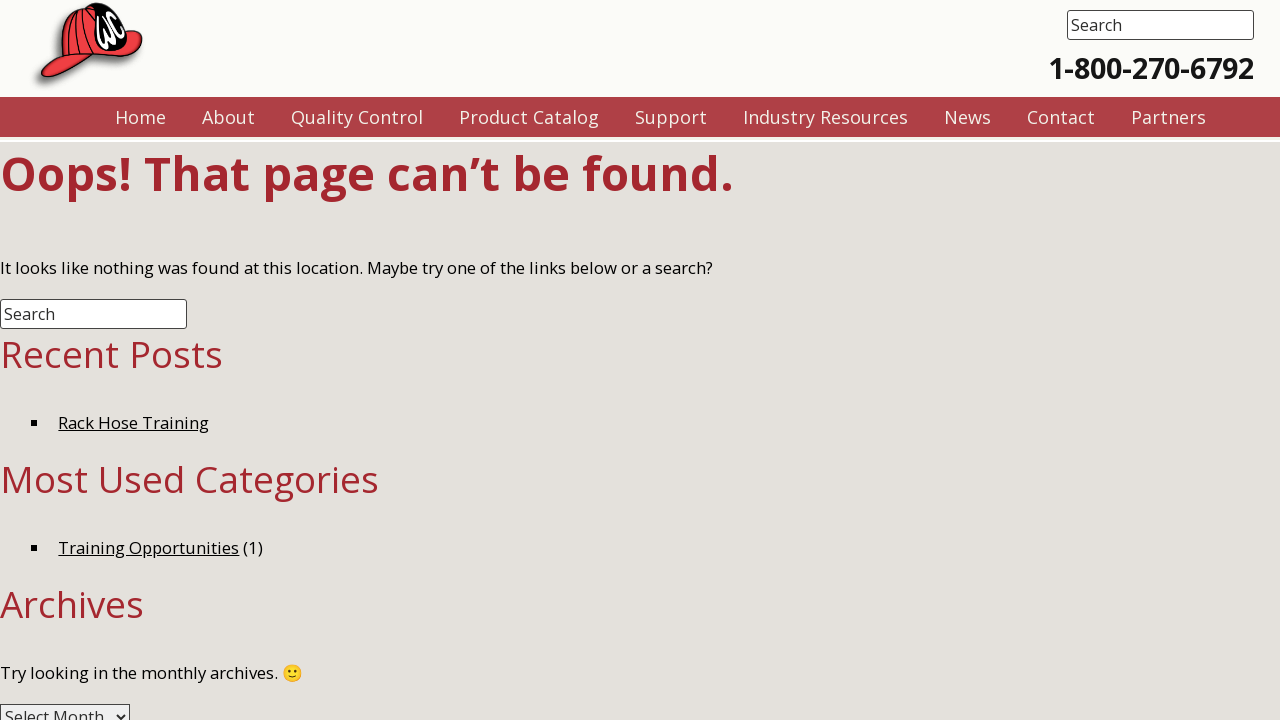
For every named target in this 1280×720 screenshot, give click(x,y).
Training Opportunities (148, 547)
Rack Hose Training (133, 422)
